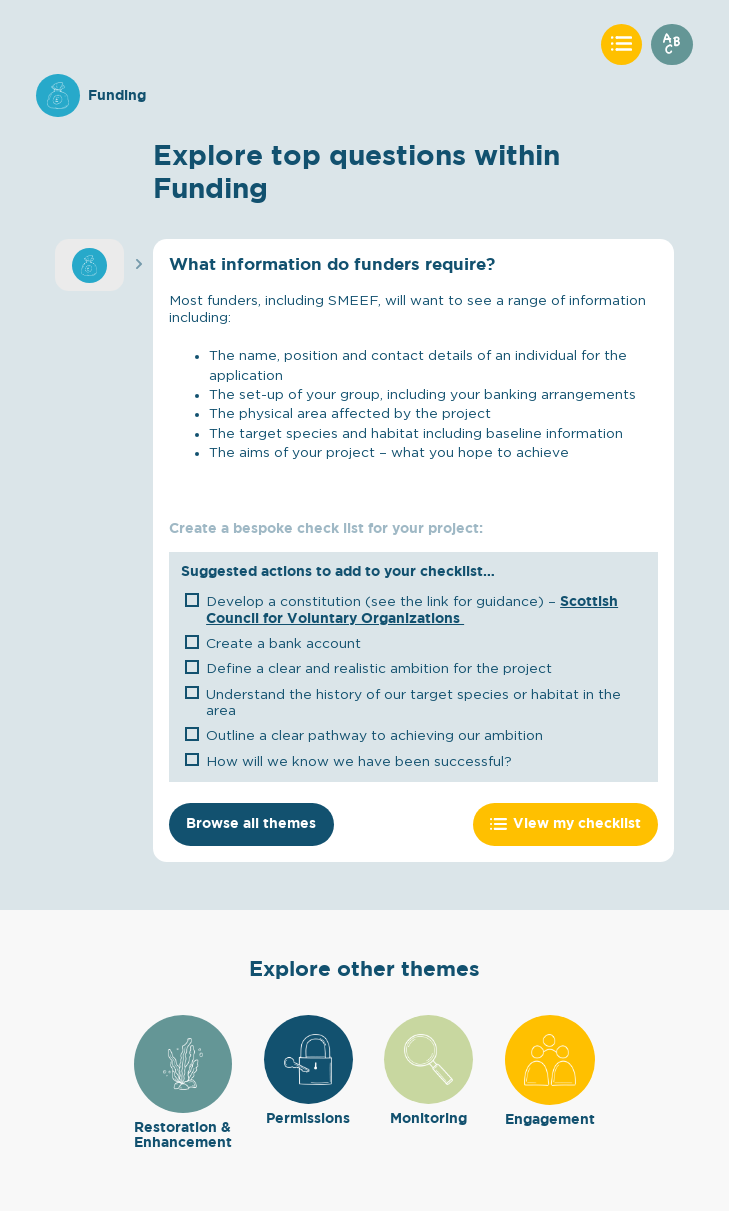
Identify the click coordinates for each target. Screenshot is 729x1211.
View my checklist (565, 824)
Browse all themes (251, 824)
